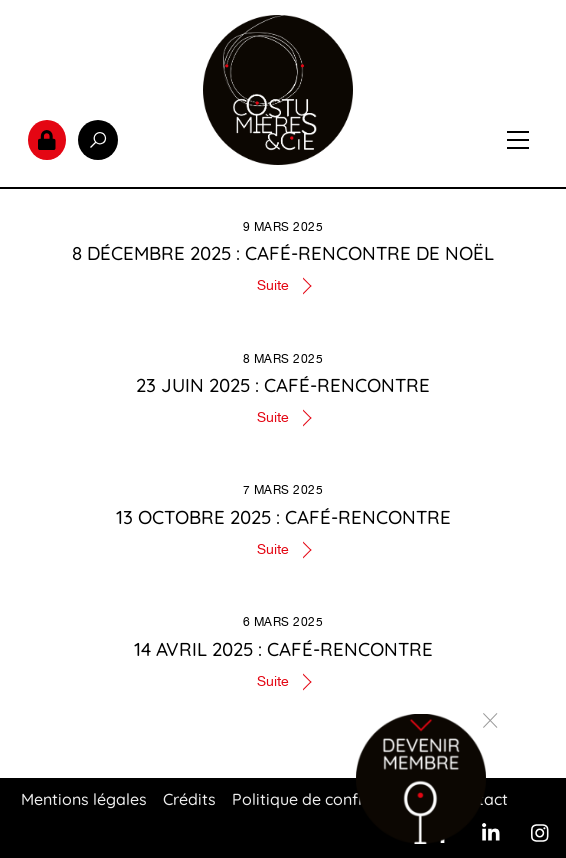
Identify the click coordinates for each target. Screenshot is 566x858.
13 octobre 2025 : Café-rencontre (283, 517)
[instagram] (541, 831)
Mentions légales (84, 799)
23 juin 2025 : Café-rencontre (283, 385)
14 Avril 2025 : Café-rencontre (283, 649)
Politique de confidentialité (332, 799)
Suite (273, 284)
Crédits (189, 799)
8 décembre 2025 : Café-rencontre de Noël (283, 253)
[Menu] (518, 140)
